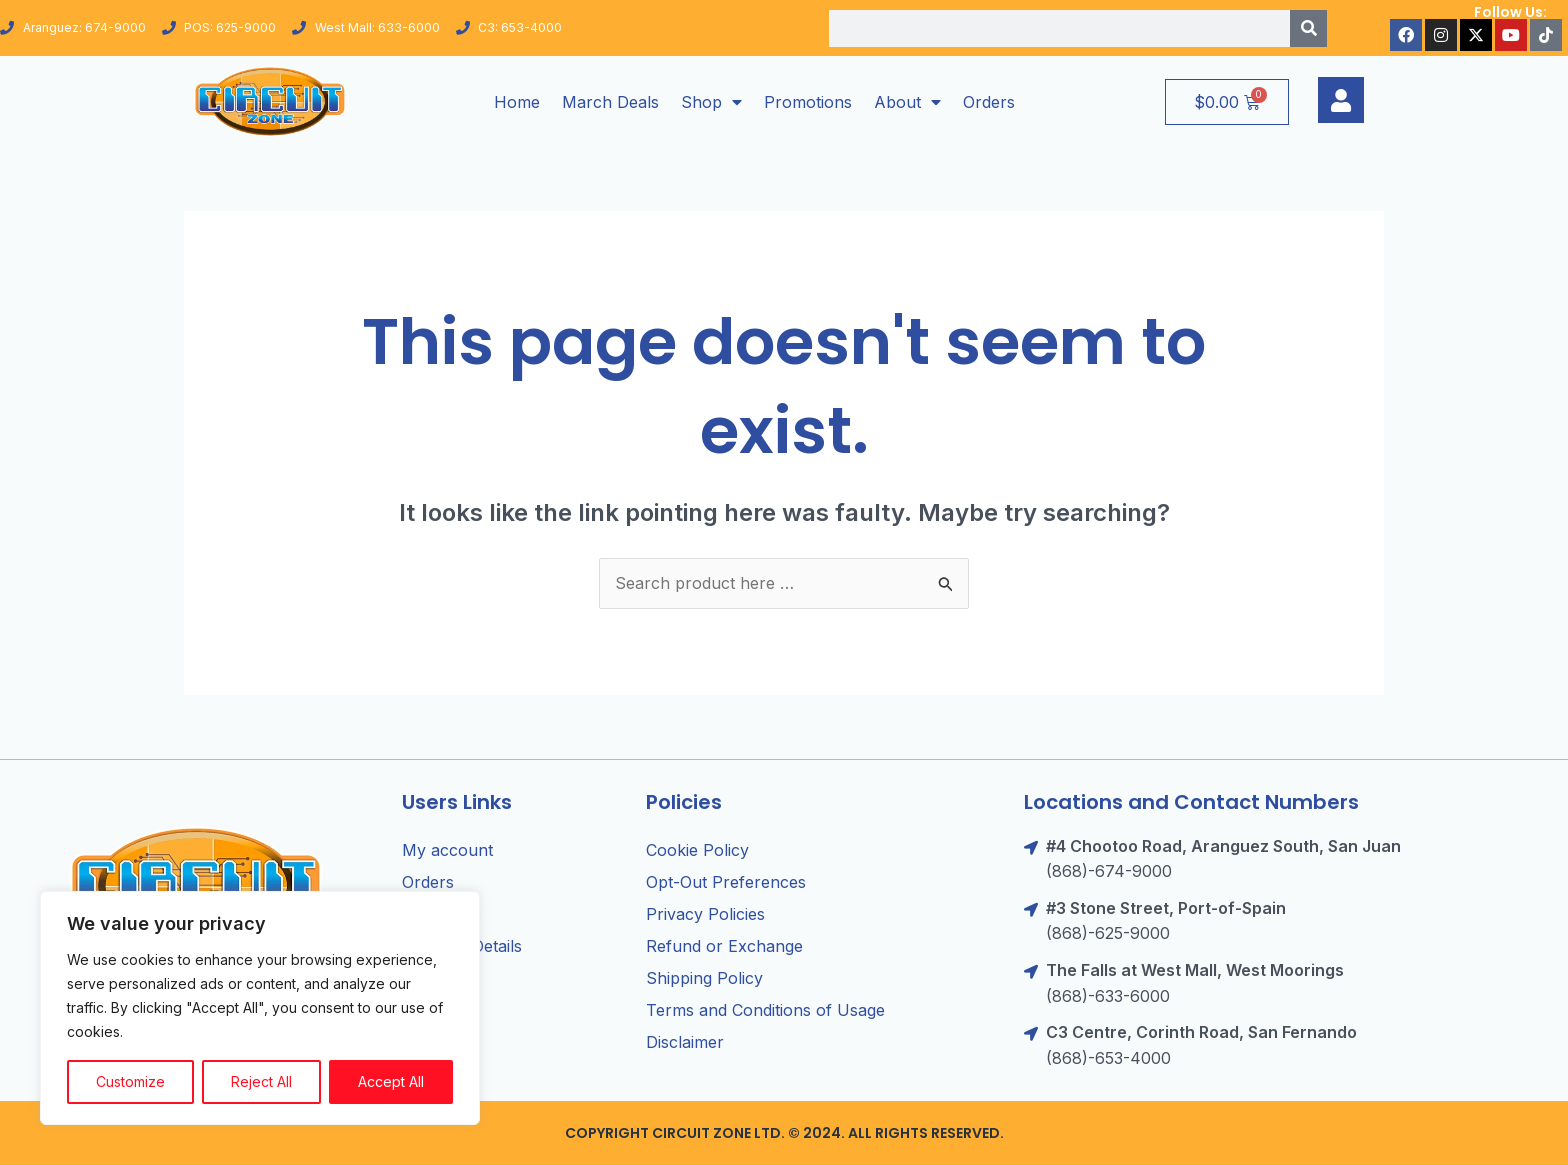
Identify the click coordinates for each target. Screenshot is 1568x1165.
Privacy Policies (705, 914)
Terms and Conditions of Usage (765, 1010)
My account (447, 850)
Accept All (391, 1081)
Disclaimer (685, 1042)
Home (517, 102)
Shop (711, 102)
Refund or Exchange (724, 946)
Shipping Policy (704, 978)
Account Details (462, 946)
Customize (130, 1081)
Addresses (441, 914)
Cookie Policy (697, 850)
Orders (989, 102)
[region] (260, 1008)
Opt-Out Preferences (726, 882)
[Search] (1308, 28)
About (907, 102)
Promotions (808, 102)
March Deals (610, 102)
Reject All (261, 1081)
